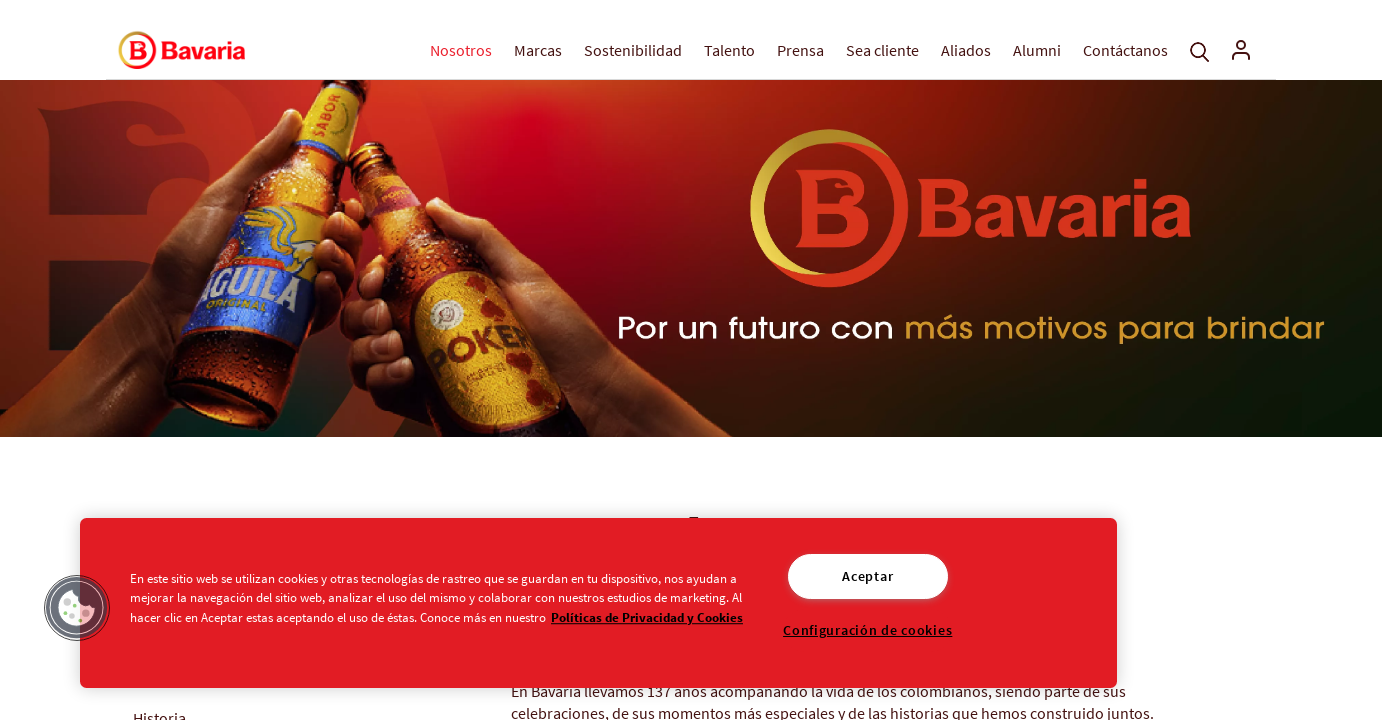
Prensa (800, 50)
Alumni (1037, 50)
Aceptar (867, 576)
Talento (729, 50)
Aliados (966, 50)
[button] (77, 608)
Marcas (538, 50)
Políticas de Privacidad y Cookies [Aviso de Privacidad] (647, 617)
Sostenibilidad (633, 50)
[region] (598, 603)
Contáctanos (1125, 50)
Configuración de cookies (867, 630)
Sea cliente (882, 50)
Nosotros (461, 50)
